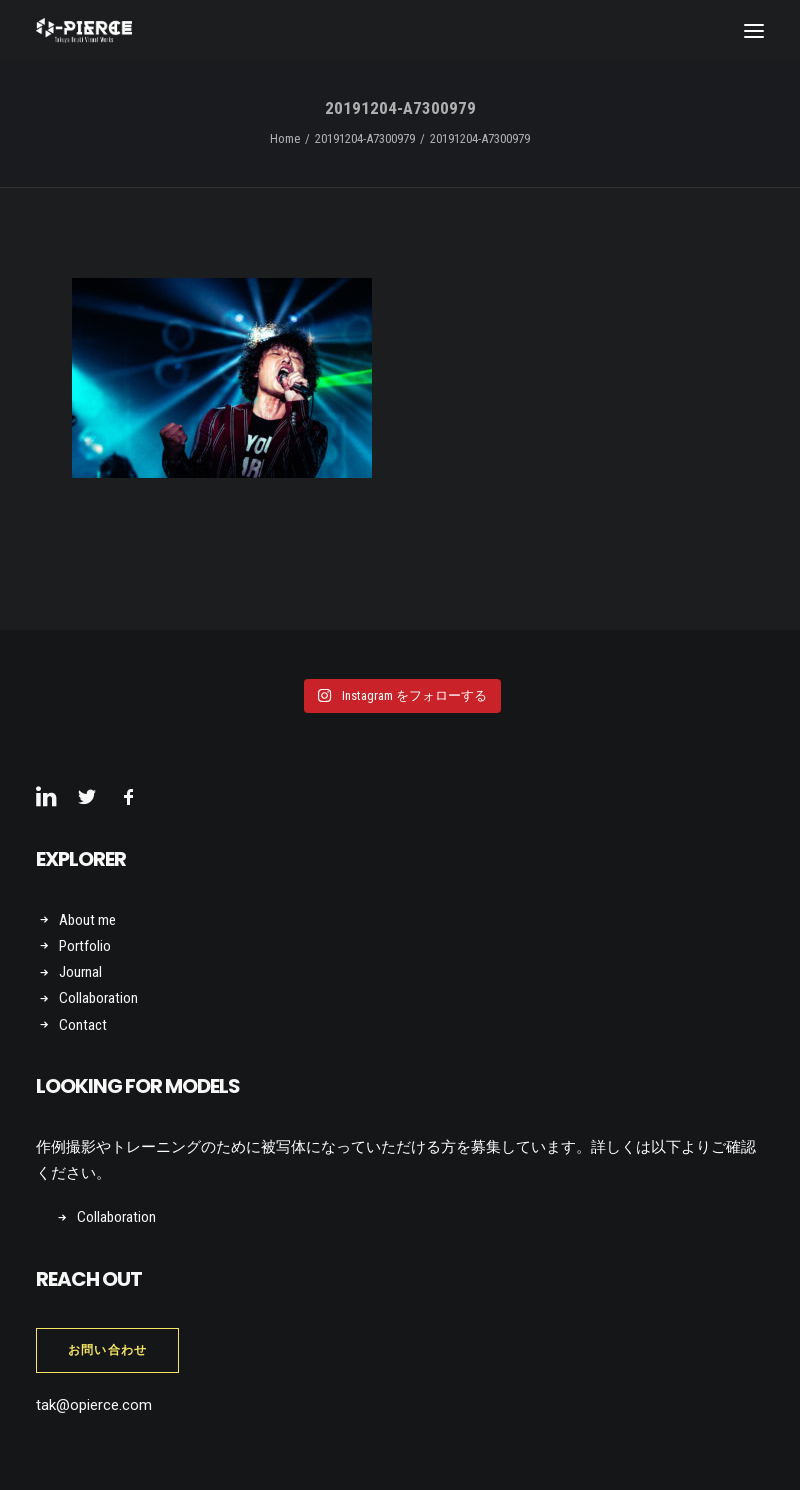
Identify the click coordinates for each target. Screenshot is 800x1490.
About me (87, 920)
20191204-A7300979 (365, 138)
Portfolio (85, 946)
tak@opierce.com (94, 1405)
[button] (754, 30)
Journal (80, 972)
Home (285, 138)
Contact (83, 1025)
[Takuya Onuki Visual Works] (84, 30)
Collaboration (98, 998)
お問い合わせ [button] (107, 1350)
